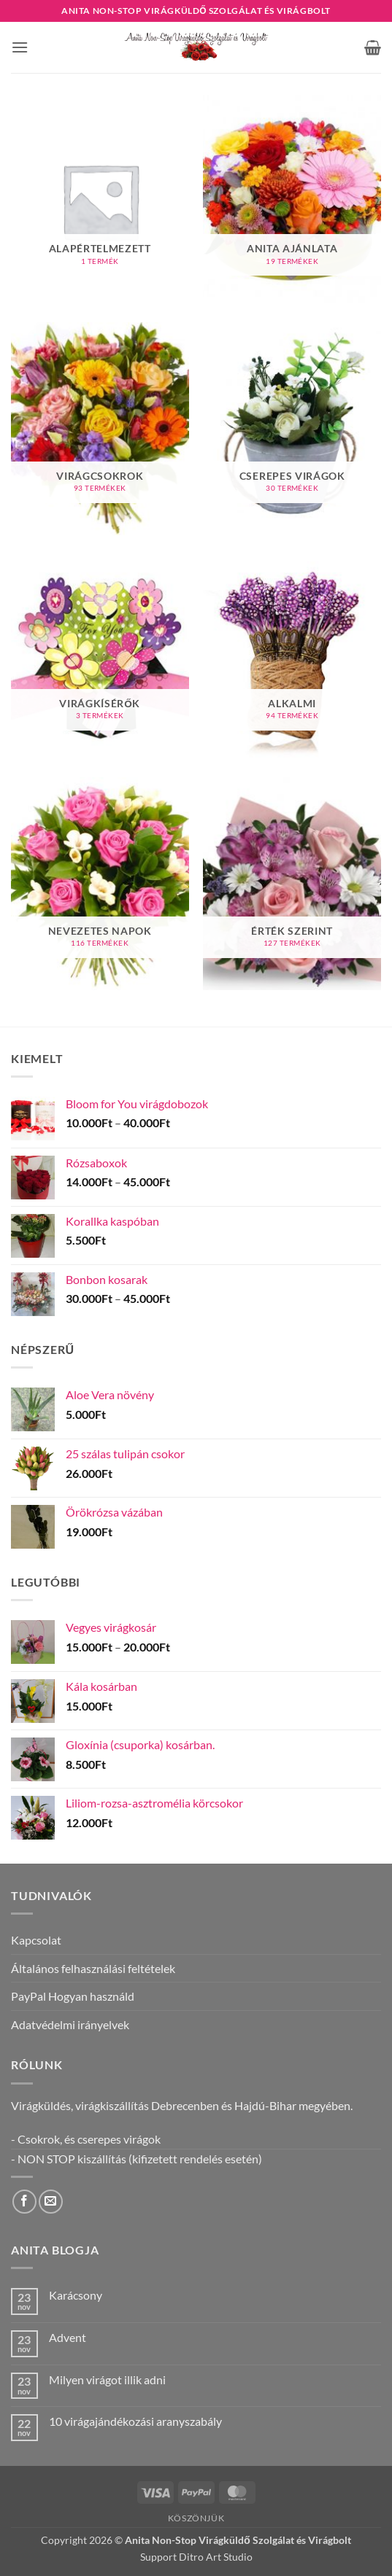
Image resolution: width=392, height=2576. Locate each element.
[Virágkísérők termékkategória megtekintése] (100, 656)
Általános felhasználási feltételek (93, 1968)
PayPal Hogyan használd (72, 1996)
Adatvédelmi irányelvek (70, 2024)
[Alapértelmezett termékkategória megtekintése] (100, 201)
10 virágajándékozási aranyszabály (135, 2421)
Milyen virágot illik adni (107, 2379)
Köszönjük (196, 2518)
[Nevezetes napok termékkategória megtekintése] (100, 883)
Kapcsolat (36, 1940)
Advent (67, 2337)
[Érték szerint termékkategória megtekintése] (292, 883)
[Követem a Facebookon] (24, 2202)
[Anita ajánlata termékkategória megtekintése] (292, 201)
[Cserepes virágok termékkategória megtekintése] (292, 428)
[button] (19, 47)
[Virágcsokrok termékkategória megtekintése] (100, 428)
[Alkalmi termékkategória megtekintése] (292, 656)
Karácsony (75, 2295)
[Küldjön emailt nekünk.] (51, 2202)
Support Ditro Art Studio (196, 2556)
